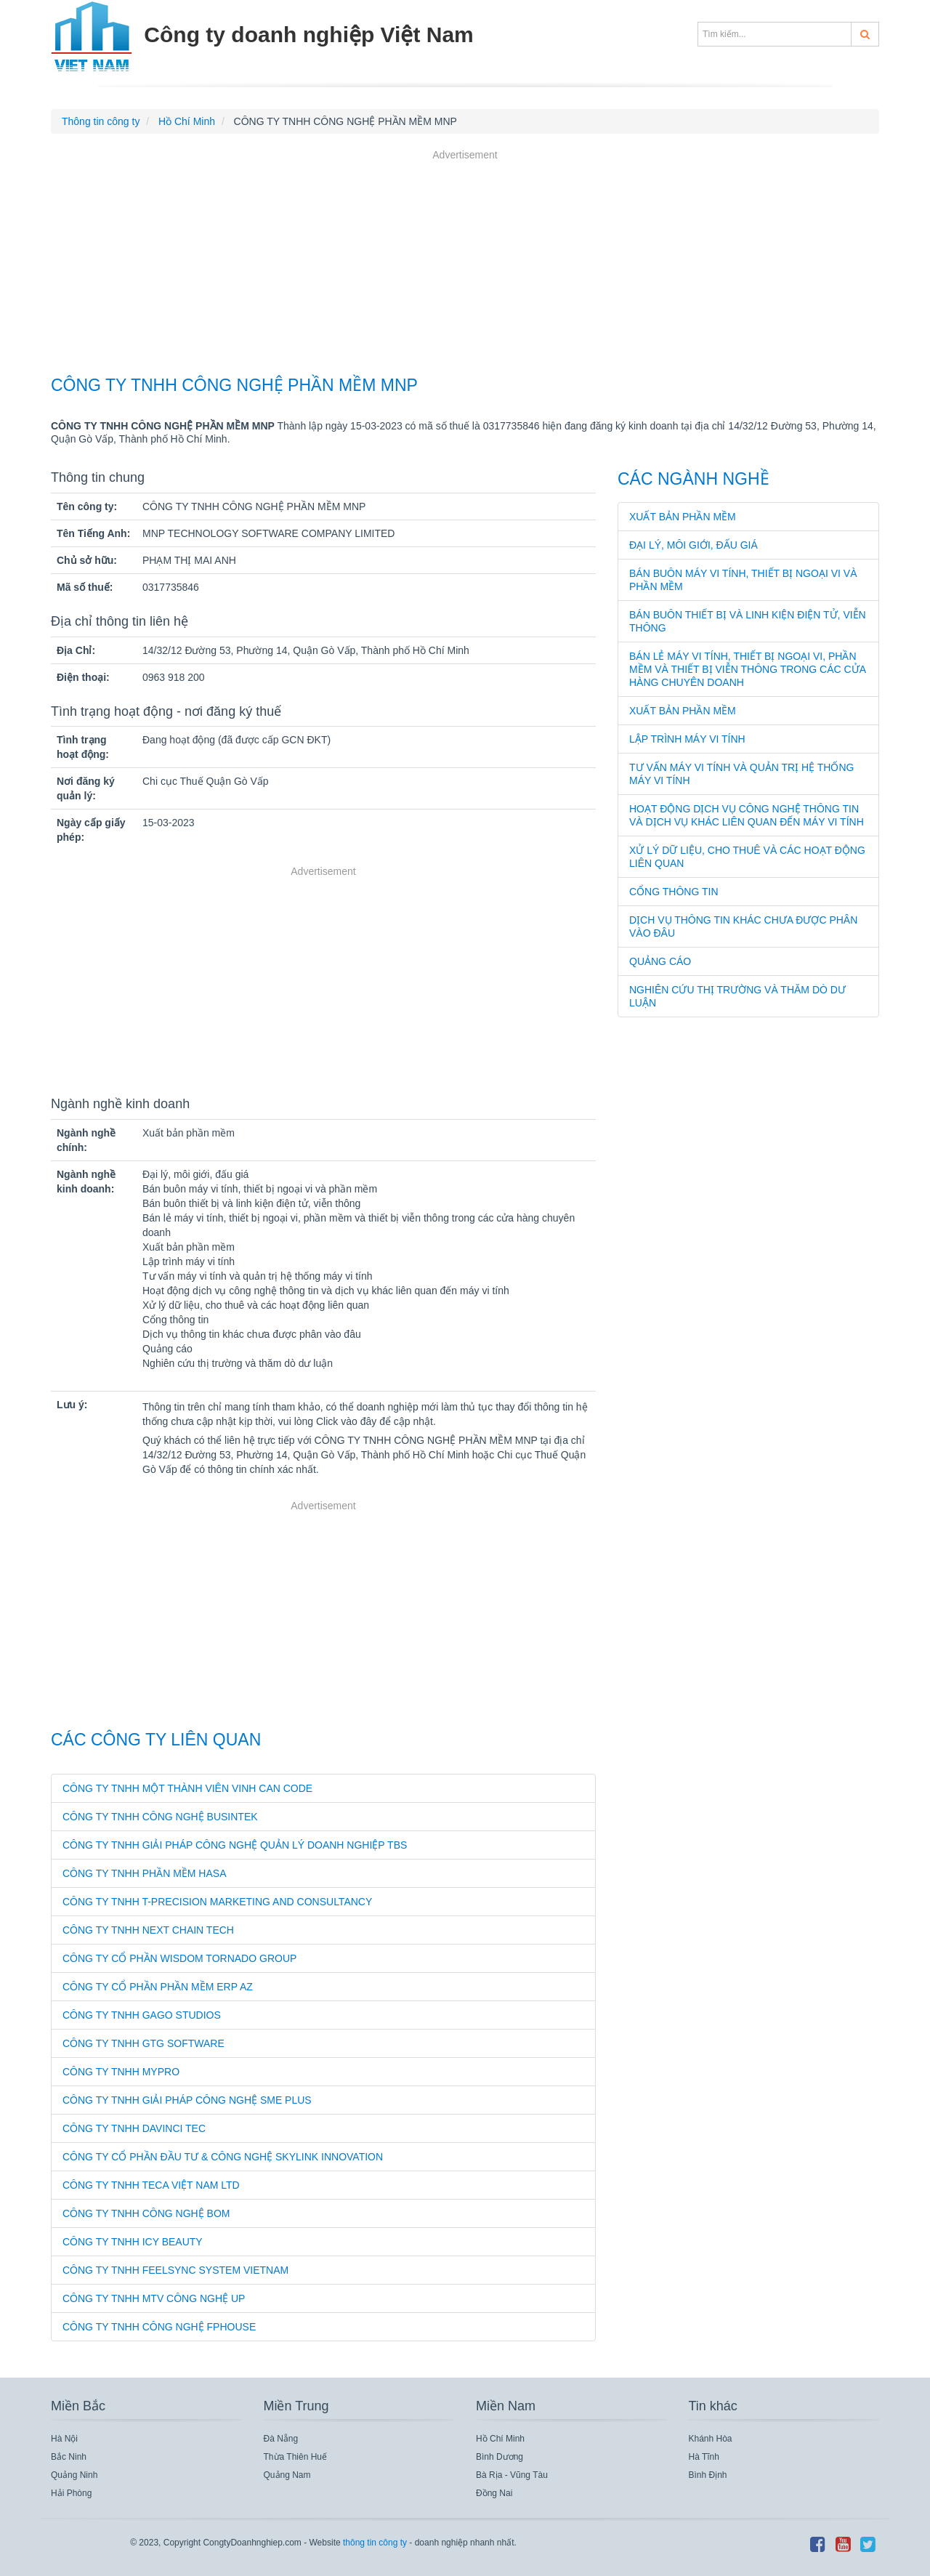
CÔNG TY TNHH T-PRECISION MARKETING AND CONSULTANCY (217, 1901)
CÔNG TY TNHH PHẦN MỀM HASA (144, 1873)
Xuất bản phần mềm (682, 516)
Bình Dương (499, 2457)
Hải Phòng (71, 2493)
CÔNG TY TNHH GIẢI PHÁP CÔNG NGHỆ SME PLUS (187, 2100)
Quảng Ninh (74, 2475)
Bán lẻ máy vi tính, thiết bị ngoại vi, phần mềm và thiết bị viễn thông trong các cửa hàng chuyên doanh (747, 669)
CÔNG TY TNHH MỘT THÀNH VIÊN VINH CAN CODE (187, 1788)
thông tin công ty (375, 2542)
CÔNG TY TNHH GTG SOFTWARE (143, 2043)
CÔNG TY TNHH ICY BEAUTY (132, 2242)
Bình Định (708, 2475)
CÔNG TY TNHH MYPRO (120, 2072)
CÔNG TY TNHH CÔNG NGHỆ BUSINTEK (160, 1816)
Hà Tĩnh (704, 2457)
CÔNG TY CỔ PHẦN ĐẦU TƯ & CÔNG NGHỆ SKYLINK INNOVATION (222, 2157)
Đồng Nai (494, 2493)
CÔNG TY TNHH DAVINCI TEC (134, 2128)
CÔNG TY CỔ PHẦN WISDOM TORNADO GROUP (179, 1958)
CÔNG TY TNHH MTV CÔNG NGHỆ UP (153, 2298)
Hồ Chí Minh (500, 2439)
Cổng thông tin (674, 891)
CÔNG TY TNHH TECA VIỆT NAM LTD (151, 2185)
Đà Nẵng (281, 2439)
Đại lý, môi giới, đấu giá (693, 545)
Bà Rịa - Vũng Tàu (512, 2475)
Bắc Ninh (68, 2457)
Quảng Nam (287, 2475)
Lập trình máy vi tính (687, 739)
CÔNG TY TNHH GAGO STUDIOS (141, 2015)
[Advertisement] (465, 264)
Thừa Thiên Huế (296, 2457)
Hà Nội (64, 2439)
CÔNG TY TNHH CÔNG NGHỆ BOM (146, 2213)
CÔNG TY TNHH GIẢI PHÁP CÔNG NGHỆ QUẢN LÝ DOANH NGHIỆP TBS (234, 1845)
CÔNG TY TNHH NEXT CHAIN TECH (148, 1930)
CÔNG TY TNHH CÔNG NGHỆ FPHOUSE (159, 2327)
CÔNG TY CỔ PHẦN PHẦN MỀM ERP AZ (157, 1986)
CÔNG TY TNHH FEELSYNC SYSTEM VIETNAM (175, 2270)
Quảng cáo (660, 961)
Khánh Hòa (710, 2439)
